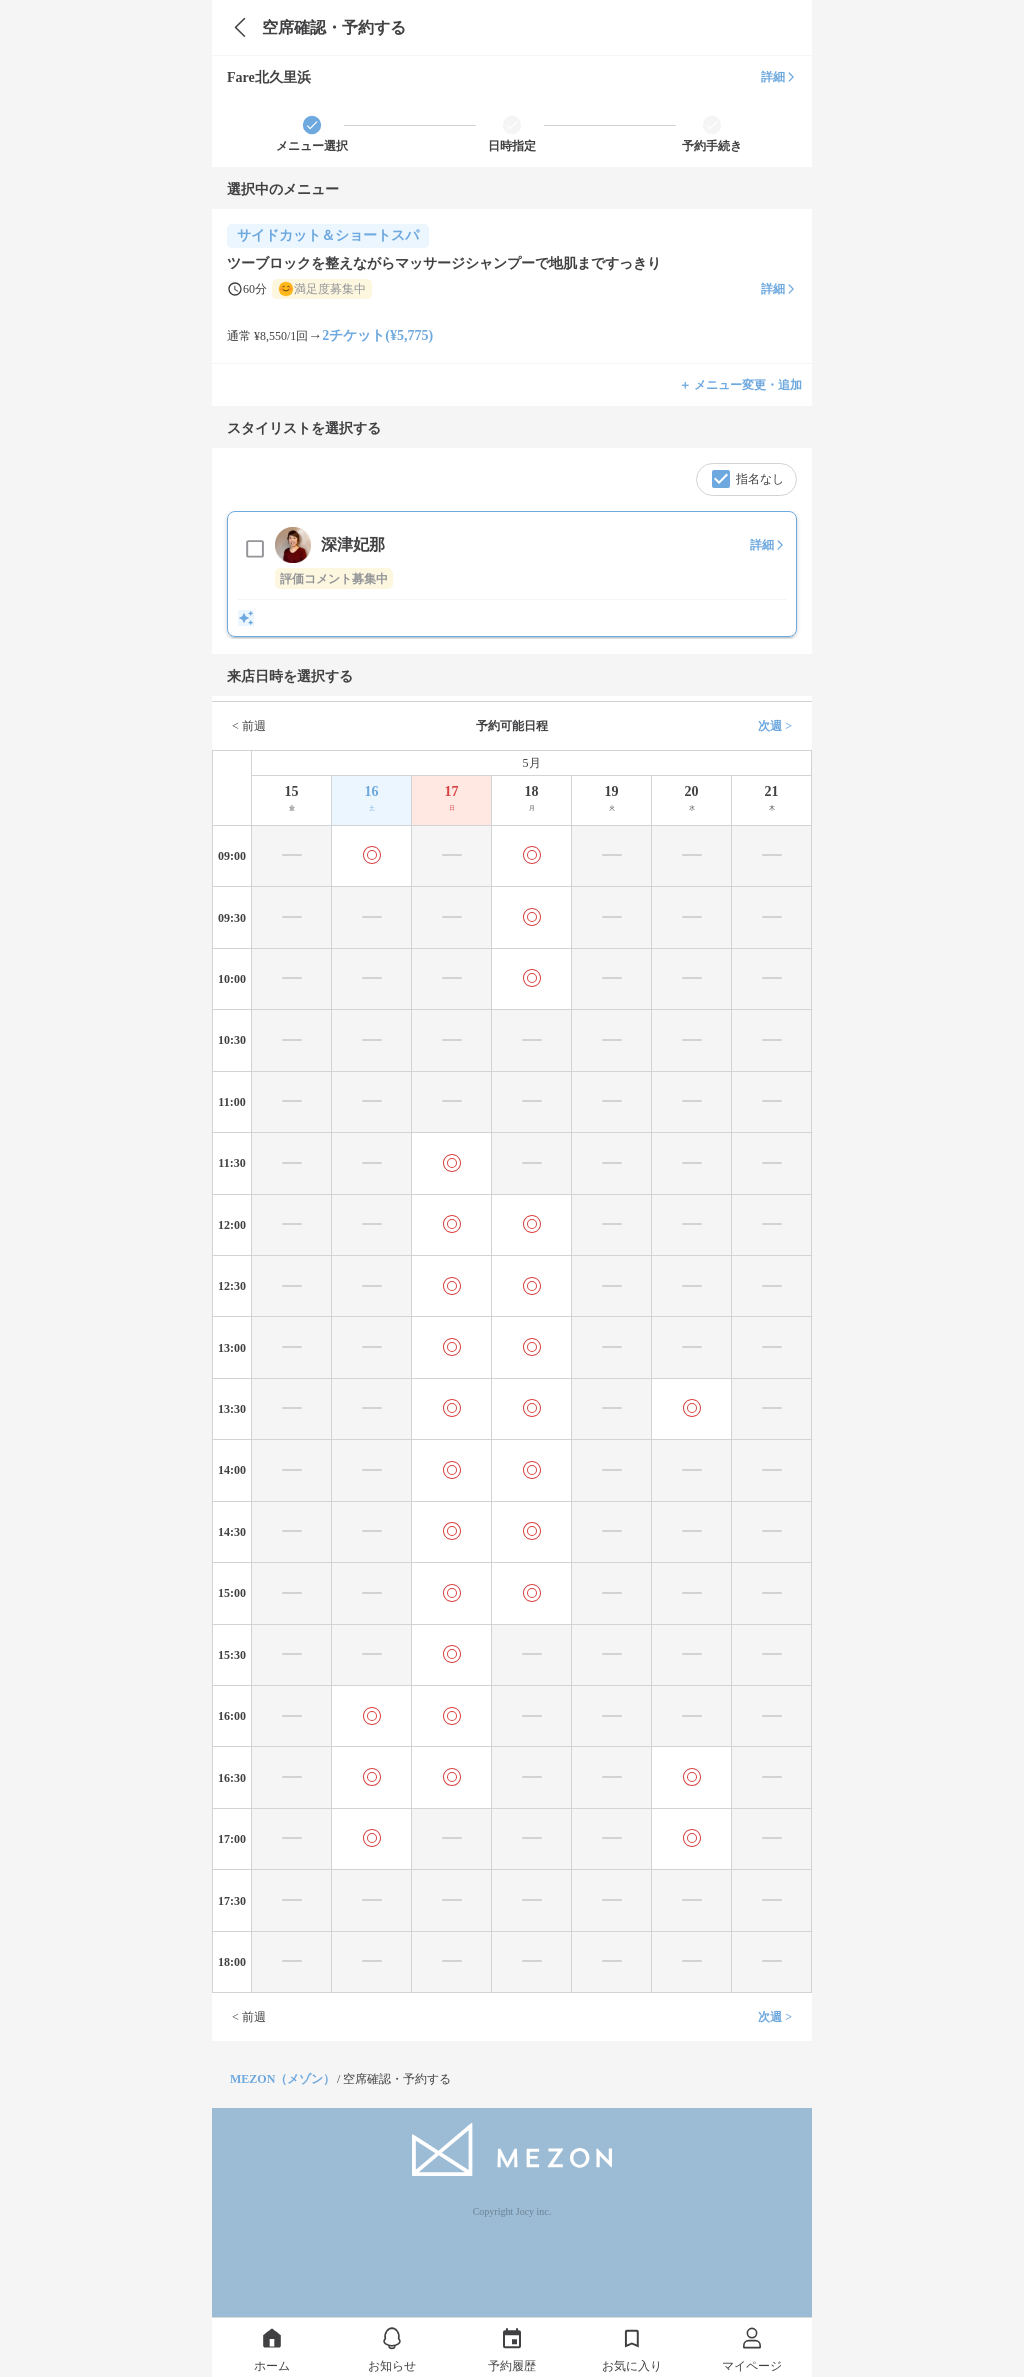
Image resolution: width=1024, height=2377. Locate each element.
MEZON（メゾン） (282, 2079)
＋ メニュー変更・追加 (740, 385)
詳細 (779, 77)
